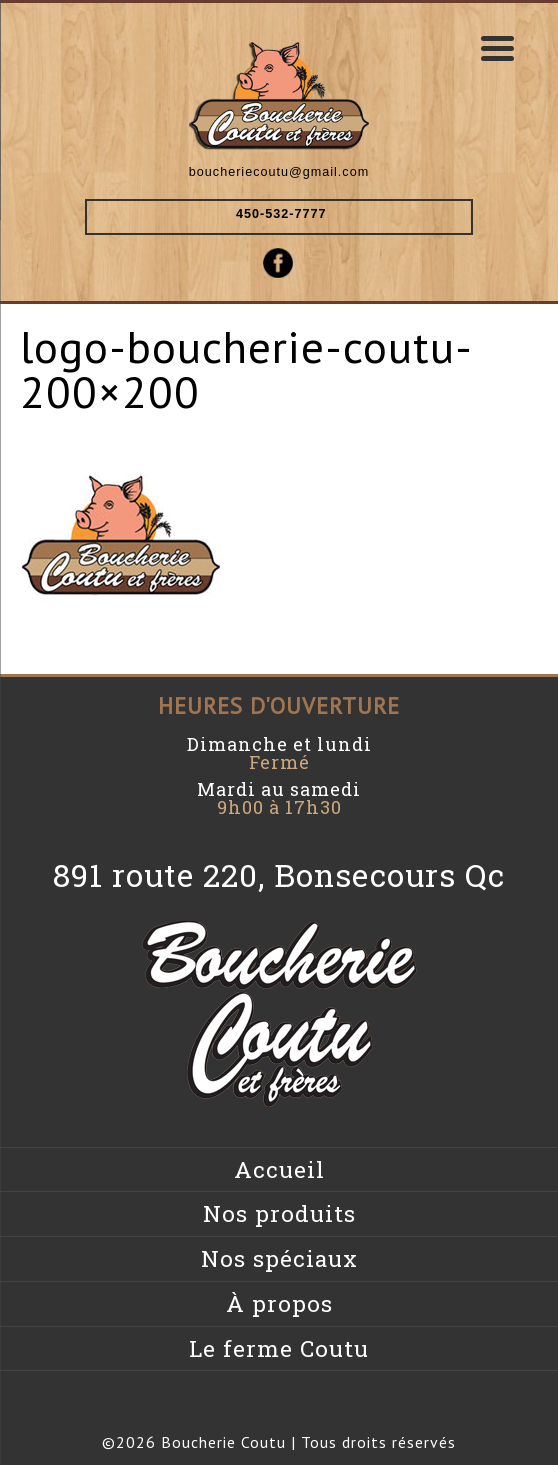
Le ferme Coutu (279, 1348)
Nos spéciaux (279, 1258)
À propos (279, 1303)
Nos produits (279, 1213)
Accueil (279, 1169)
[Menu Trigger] (497, 47)
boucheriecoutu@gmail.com (279, 172)
